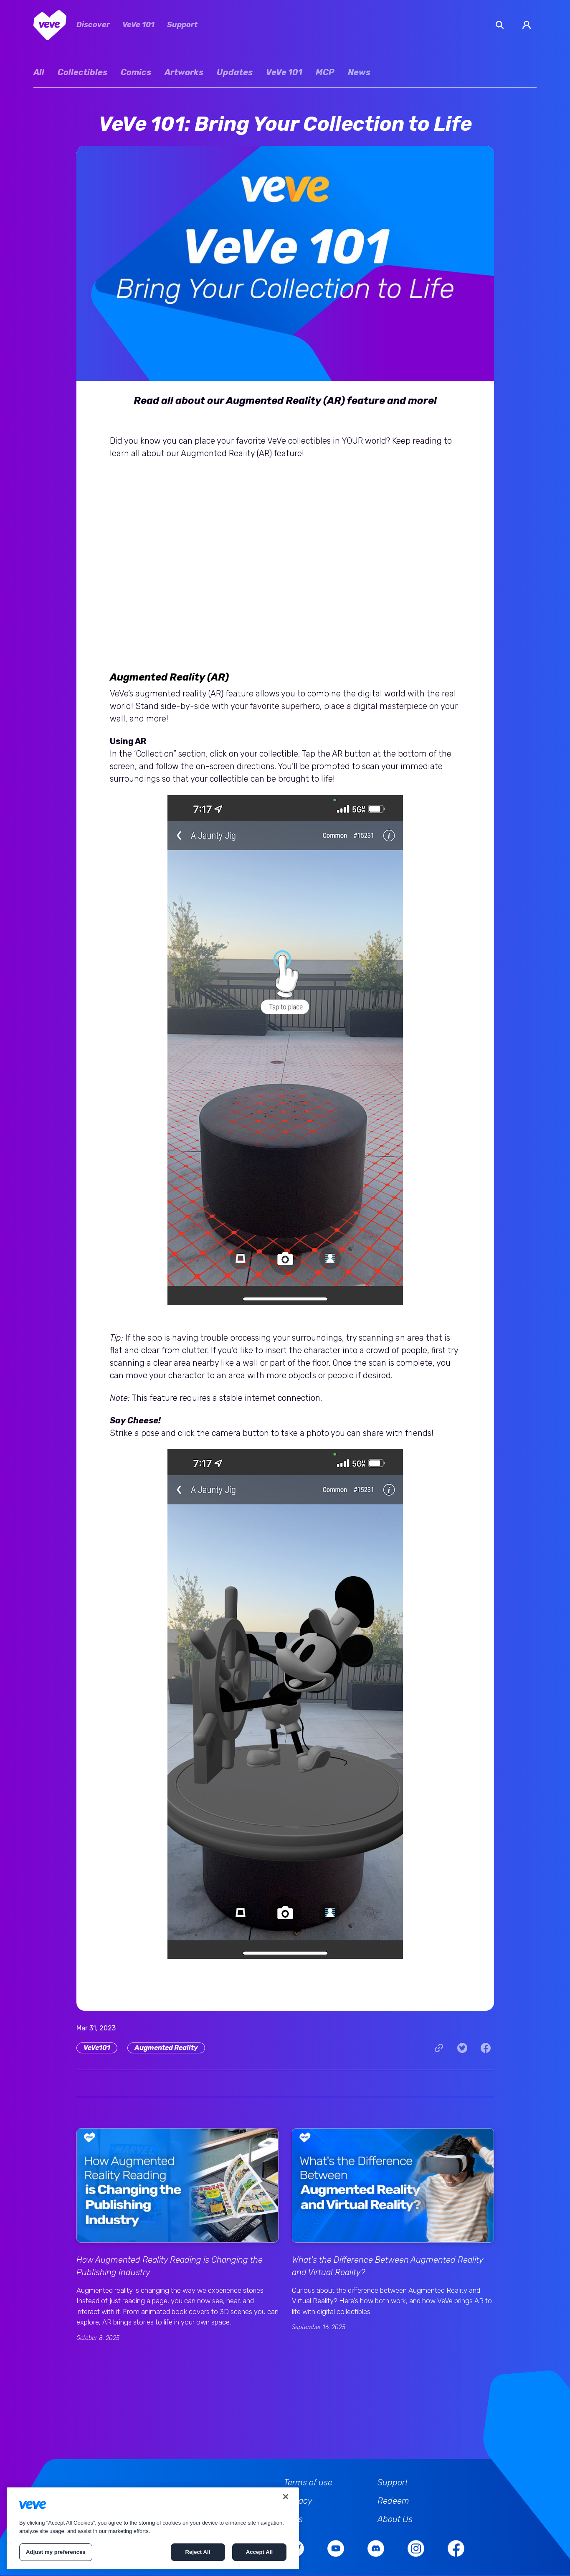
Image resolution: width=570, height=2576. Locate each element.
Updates (235, 72)
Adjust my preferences (56, 2552)
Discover (93, 24)
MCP (325, 72)
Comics (136, 72)
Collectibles (82, 72)
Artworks (184, 72)
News (359, 72)
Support (182, 24)
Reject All (197, 2552)
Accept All (259, 2552)
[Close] (285, 2496)
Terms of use (308, 2482)
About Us (395, 2519)
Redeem (393, 2501)
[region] (153, 2528)
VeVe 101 (138, 24)
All (38, 72)
